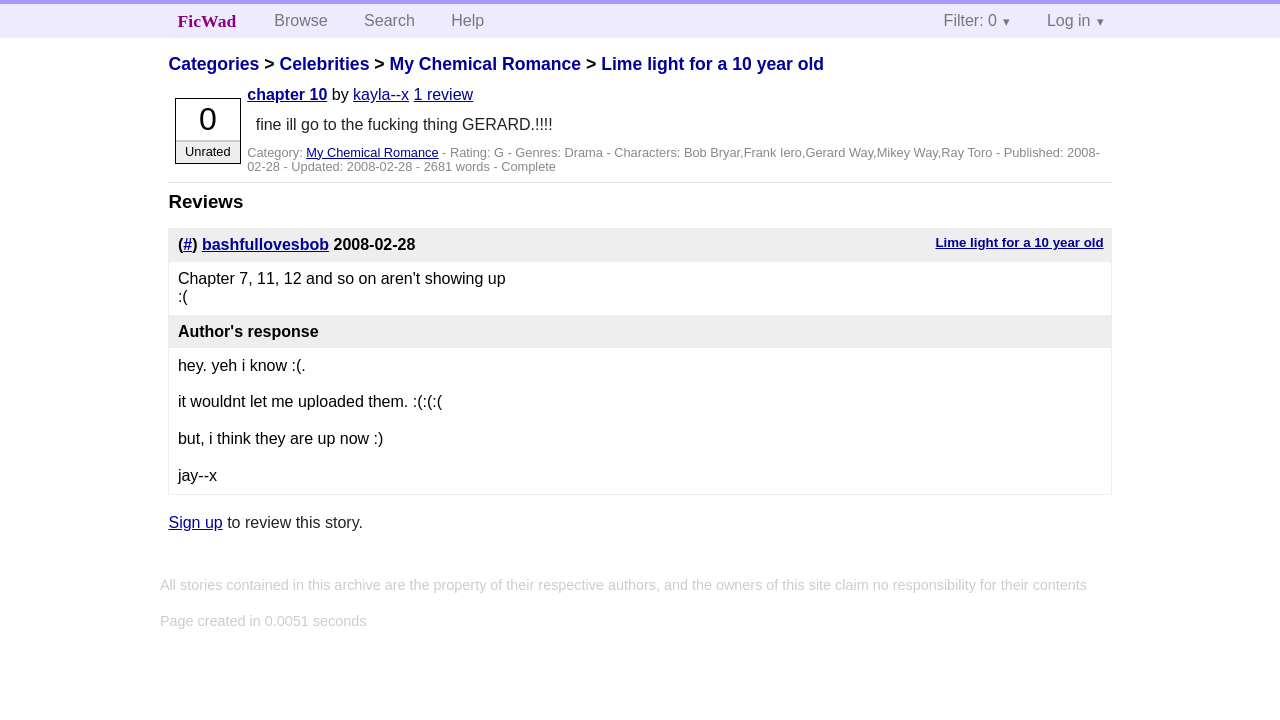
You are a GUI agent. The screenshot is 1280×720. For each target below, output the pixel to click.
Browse (300, 20)
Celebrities (324, 64)
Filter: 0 (970, 20)
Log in (1069, 20)
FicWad (207, 21)
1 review (444, 94)
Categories (213, 64)
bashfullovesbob (265, 244)
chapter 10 (287, 94)
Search (389, 20)
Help (467, 20)
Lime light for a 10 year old (712, 64)
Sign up (195, 522)
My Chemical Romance (485, 64)
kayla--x (381, 94)
